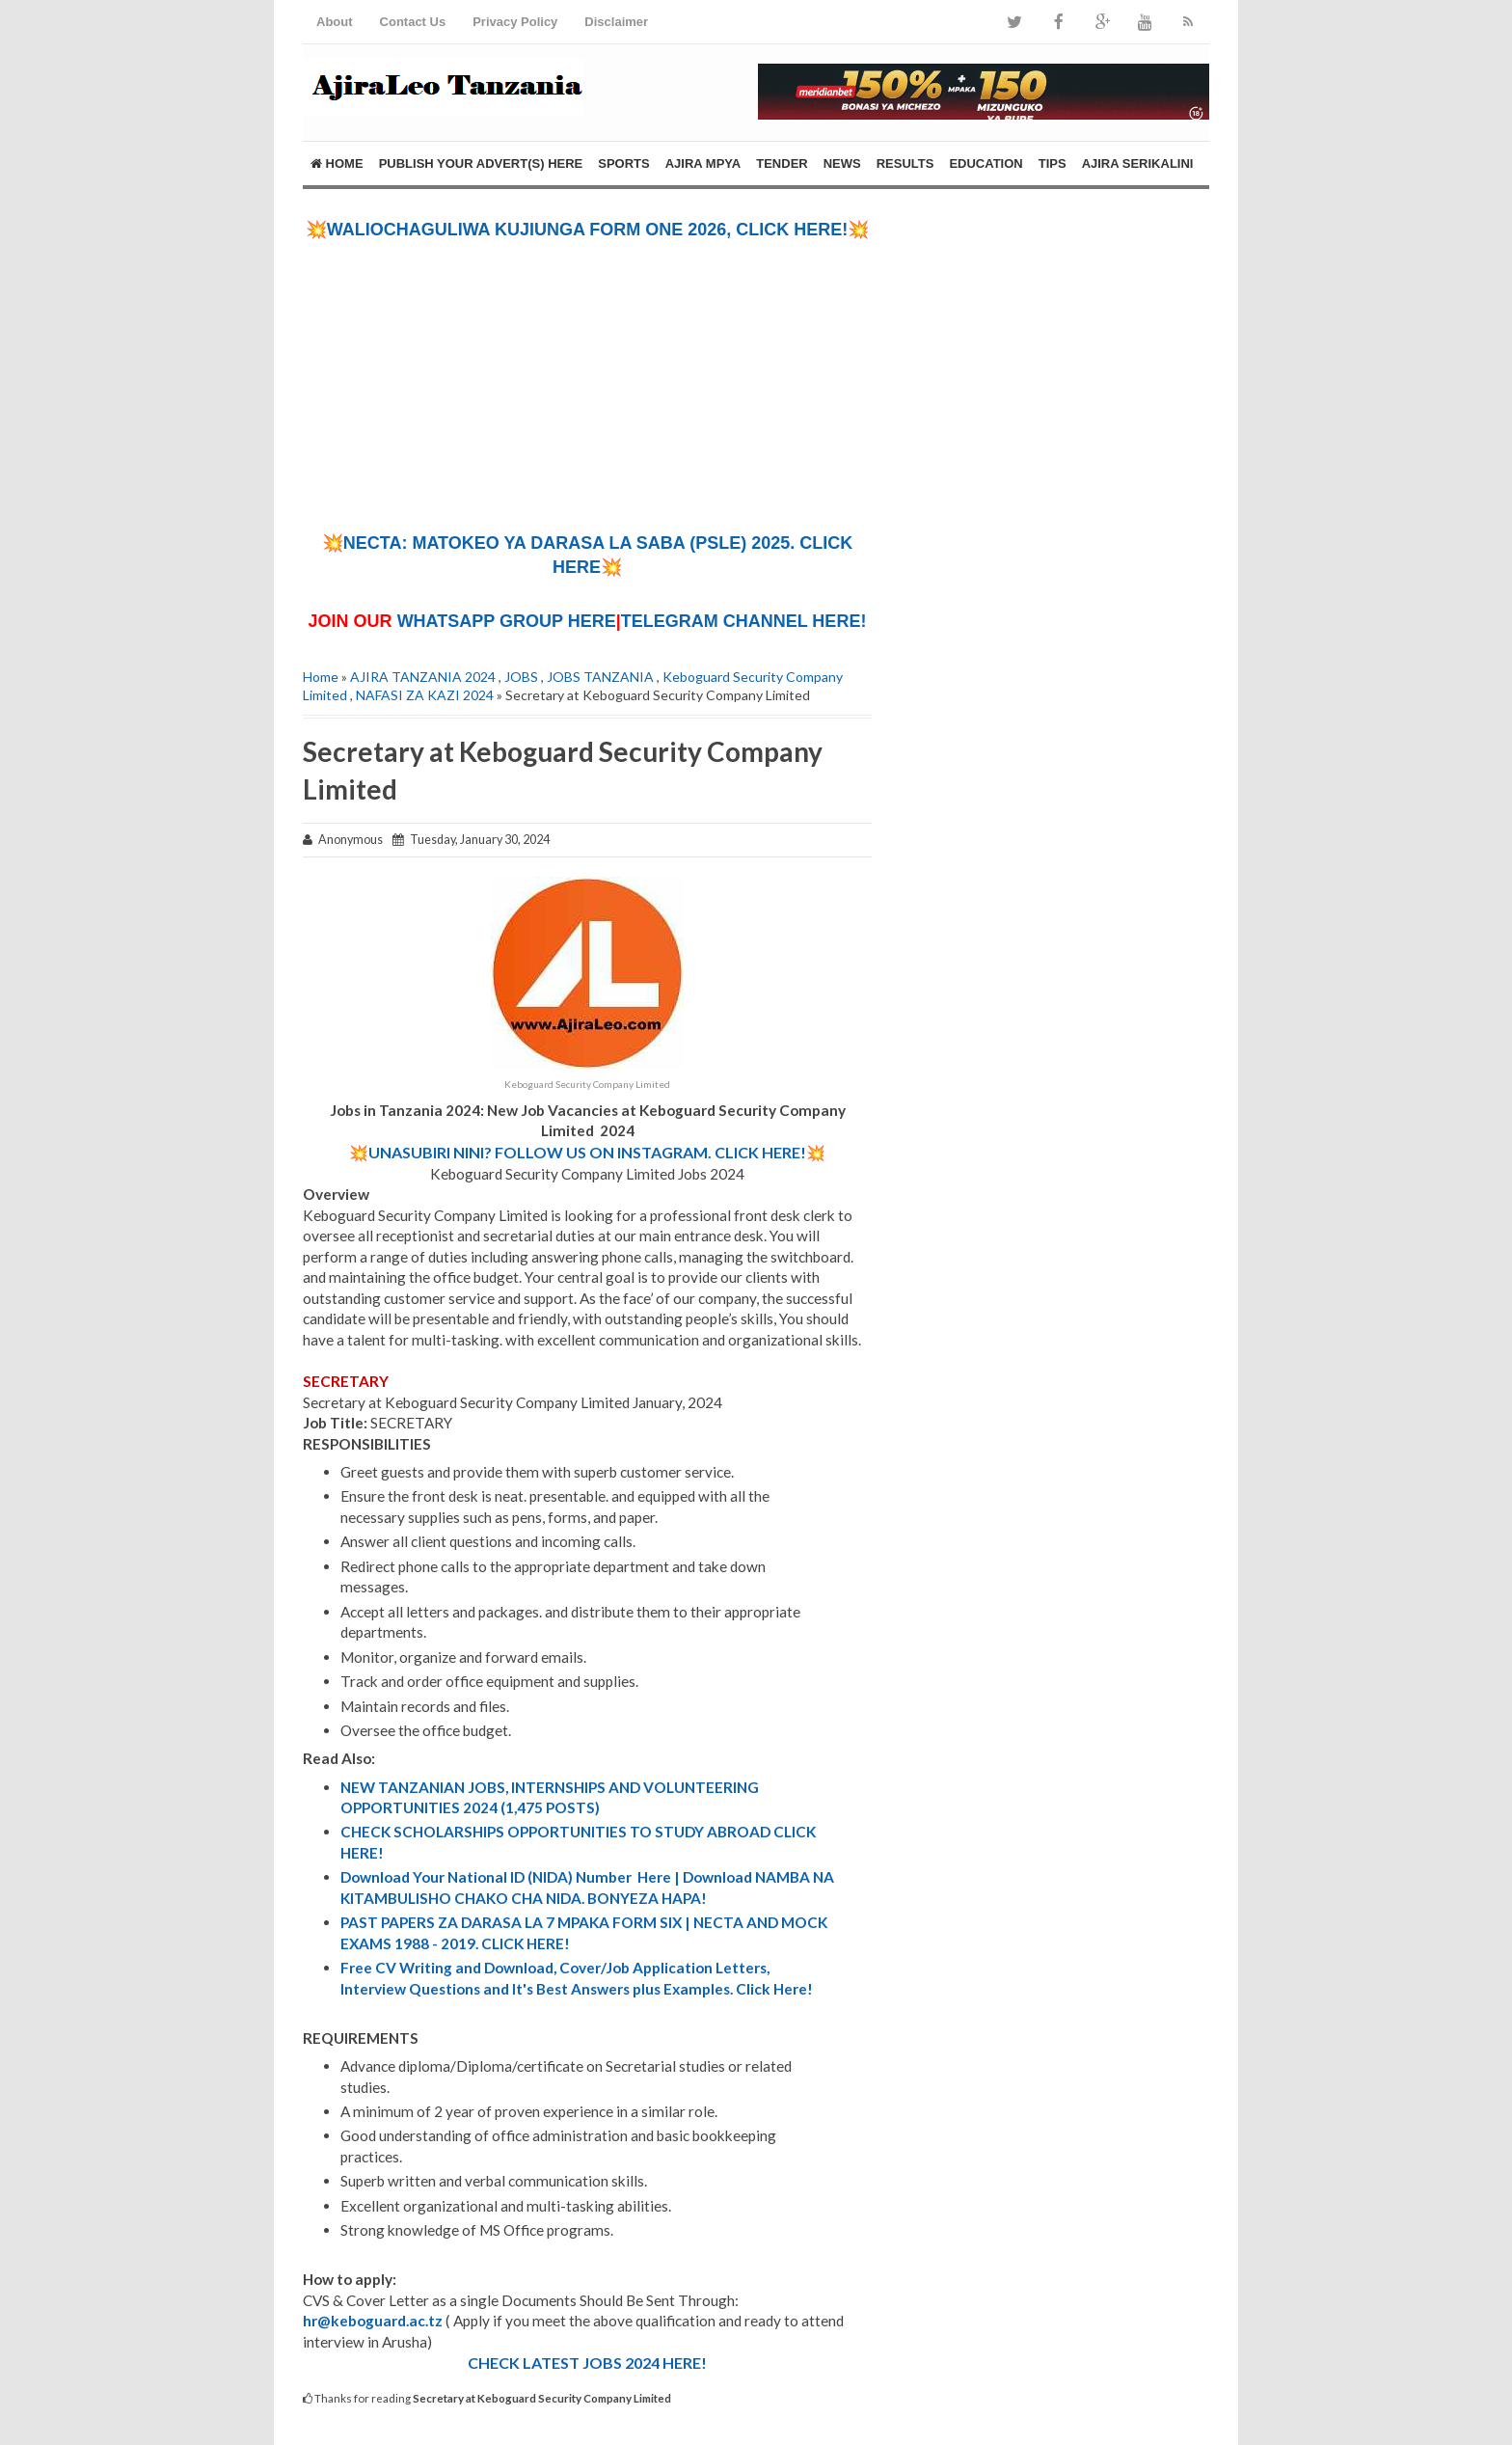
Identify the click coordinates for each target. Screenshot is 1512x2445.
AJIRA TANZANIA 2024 (423, 676)
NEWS (842, 163)
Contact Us (413, 21)
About (334, 21)
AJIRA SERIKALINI (1138, 163)
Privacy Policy (514, 21)
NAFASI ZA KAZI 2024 (425, 695)
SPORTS (623, 163)
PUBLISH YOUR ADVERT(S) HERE (481, 163)
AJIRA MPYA (703, 163)
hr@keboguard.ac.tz (373, 2320)
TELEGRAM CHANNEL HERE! (744, 621)
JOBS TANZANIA (600, 676)
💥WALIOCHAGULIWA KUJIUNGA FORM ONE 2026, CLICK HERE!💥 (588, 229)
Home (337, 163)
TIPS (1052, 163)
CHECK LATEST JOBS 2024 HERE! (587, 2362)
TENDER (781, 163)
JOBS (521, 676)
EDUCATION (985, 163)
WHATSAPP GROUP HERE (506, 621)
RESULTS (905, 163)
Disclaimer (616, 21)
